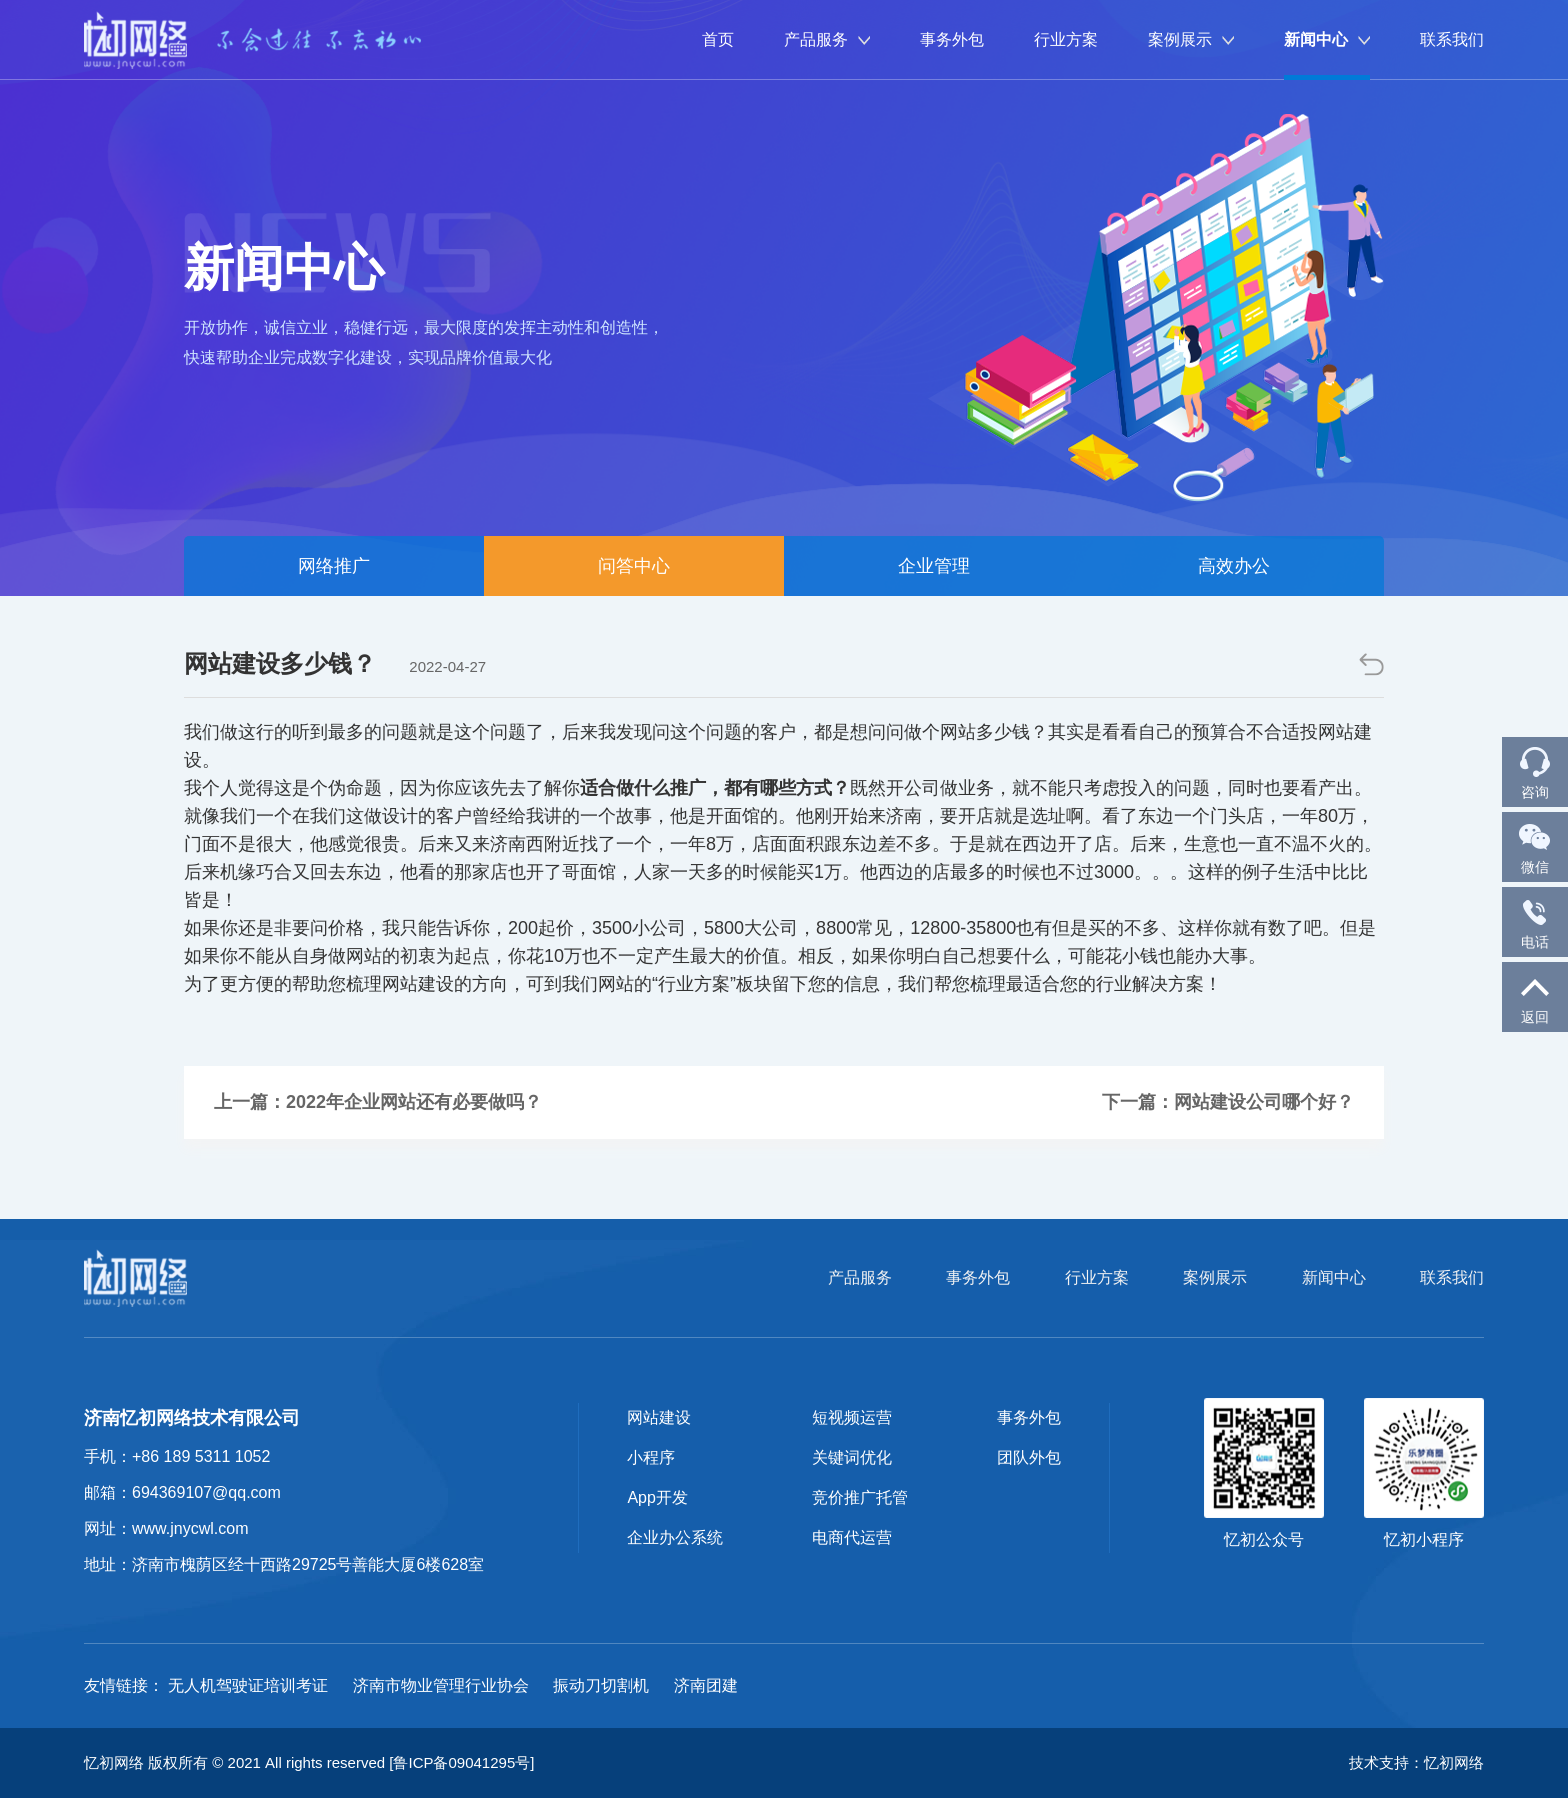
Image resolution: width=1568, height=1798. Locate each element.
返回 (1535, 996)
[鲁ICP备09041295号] (461, 1762)
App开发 (657, 1497)
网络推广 (334, 566)
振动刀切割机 (601, 1685)
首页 (718, 39)
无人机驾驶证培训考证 (248, 1685)
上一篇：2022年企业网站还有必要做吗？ (378, 1102)
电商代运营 (852, 1537)
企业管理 (934, 566)
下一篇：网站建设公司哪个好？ (1228, 1102)
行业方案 (1066, 39)
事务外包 (952, 39)
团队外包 (1029, 1457)
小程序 (651, 1457)
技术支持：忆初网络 (1416, 1762)
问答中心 (634, 566)
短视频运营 (852, 1417)
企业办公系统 (675, 1537)
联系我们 (1452, 39)
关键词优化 (852, 1457)
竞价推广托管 (860, 1497)
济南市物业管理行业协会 (441, 1685)
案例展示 (1191, 39)
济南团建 (706, 1685)
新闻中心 (1327, 39)
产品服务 (827, 39)
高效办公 (1234, 566)
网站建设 (659, 1417)
